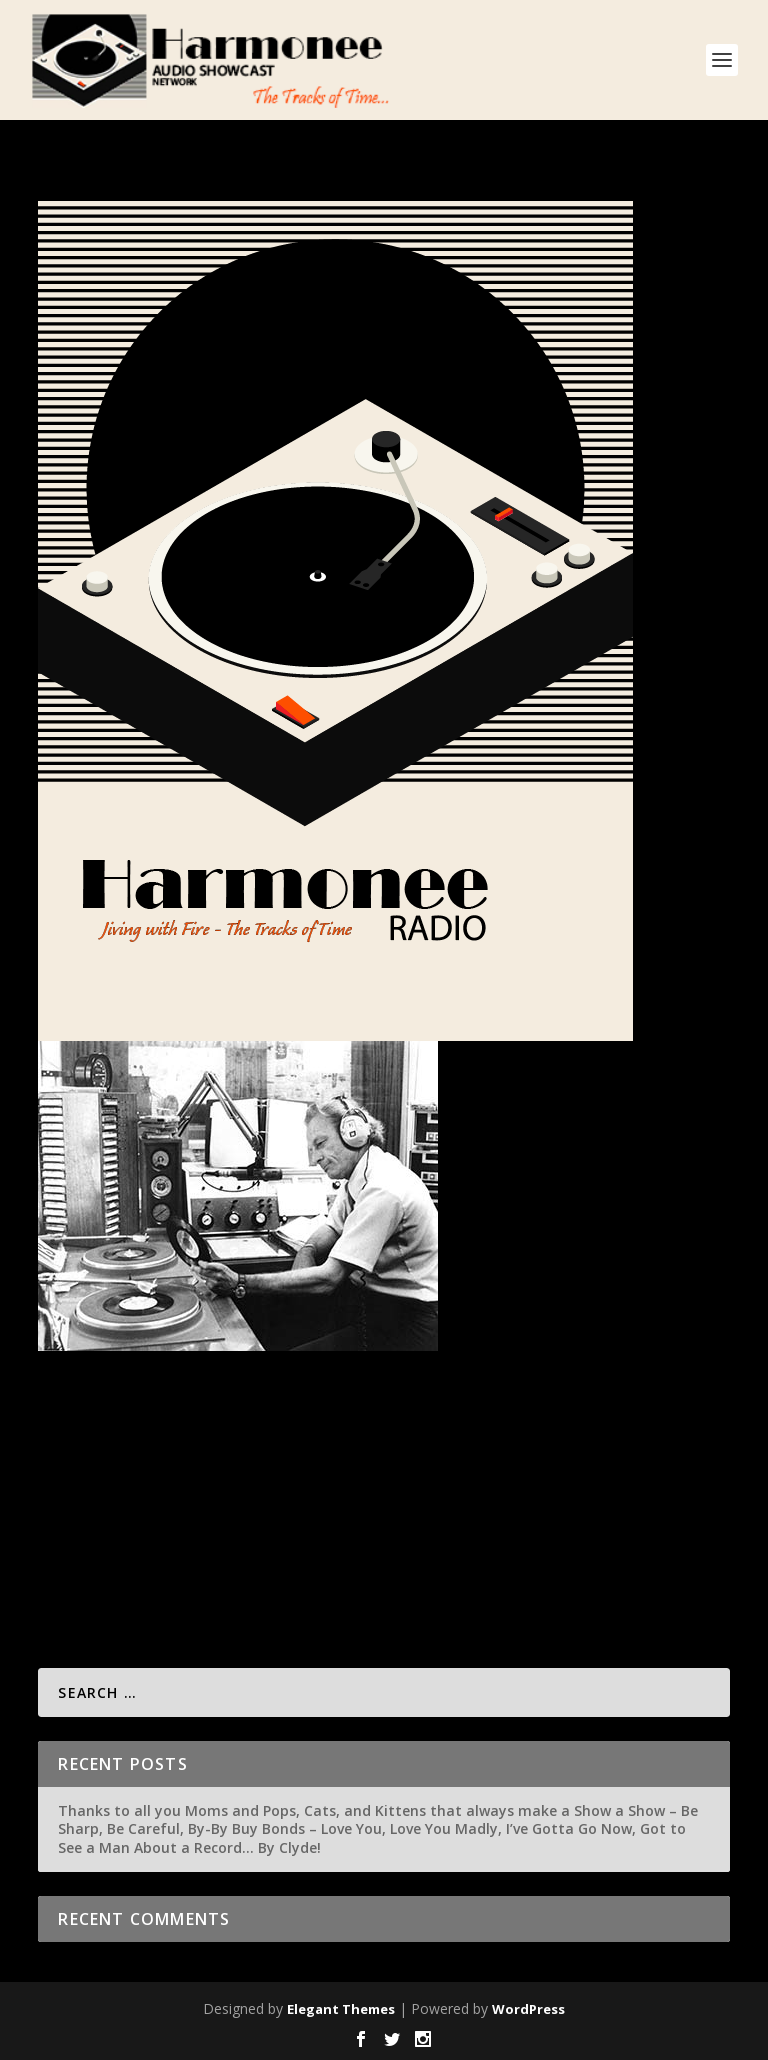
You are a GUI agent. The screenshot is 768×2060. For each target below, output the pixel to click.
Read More (110, 1577)
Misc (221, 1474)
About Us (266, 1474)
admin (93, 1474)
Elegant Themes (341, 2009)
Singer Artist (466, 1474)
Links (370, 1474)
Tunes (523, 1474)
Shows (408, 1474)
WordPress (528, 2009)
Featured (324, 1474)
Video (562, 1474)
